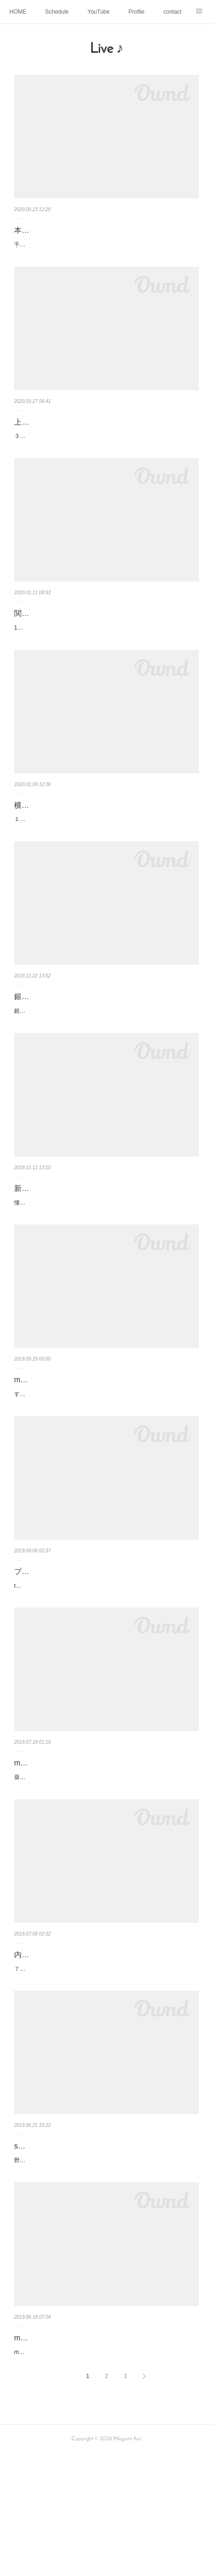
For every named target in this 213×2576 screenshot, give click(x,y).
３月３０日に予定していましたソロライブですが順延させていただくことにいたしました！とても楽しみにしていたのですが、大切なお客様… (104, 451)
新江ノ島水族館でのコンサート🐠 (71, 1239)
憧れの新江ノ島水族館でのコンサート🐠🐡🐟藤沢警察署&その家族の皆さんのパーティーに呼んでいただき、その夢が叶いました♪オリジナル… (105, 1258)
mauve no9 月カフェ (49, 2449)
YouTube (98, 11)
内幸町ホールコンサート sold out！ (73, 2046)
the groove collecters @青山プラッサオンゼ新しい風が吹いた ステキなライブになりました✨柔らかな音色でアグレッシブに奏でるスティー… (105, 1662)
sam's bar (30, 2248)
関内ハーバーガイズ (48, 634)
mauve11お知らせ (44, 1441)
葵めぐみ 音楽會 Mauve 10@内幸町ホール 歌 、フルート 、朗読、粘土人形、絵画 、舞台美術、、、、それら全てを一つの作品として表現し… (106, 1863)
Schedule (57, 11)
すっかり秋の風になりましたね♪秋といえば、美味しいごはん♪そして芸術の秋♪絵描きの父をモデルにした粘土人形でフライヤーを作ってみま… (105, 1460)
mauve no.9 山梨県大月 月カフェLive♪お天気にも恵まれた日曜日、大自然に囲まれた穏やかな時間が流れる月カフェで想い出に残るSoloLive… (104, 2469)
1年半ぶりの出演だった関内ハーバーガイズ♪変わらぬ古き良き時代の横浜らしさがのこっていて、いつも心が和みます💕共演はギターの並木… (105, 653)
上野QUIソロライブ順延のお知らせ (73, 432)
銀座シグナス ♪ (42, 1038)
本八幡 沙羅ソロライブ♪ (57, 230)
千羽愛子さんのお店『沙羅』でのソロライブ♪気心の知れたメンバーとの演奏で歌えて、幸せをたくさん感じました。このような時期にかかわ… (105, 249)
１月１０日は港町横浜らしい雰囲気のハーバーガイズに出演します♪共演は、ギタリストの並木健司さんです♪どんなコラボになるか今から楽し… (105, 854)
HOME (17, 11)
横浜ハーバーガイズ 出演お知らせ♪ (76, 835)
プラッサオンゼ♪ (42, 1643)
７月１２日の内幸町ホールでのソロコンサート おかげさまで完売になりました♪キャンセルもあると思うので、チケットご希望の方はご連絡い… (105, 2065)
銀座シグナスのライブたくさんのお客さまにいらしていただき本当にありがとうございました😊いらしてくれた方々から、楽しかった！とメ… (105, 1056)
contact (172, 11)
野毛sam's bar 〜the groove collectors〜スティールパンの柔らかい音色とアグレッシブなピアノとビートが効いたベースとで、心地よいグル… (104, 2267)
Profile (136, 11)
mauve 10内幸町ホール (53, 1844)
